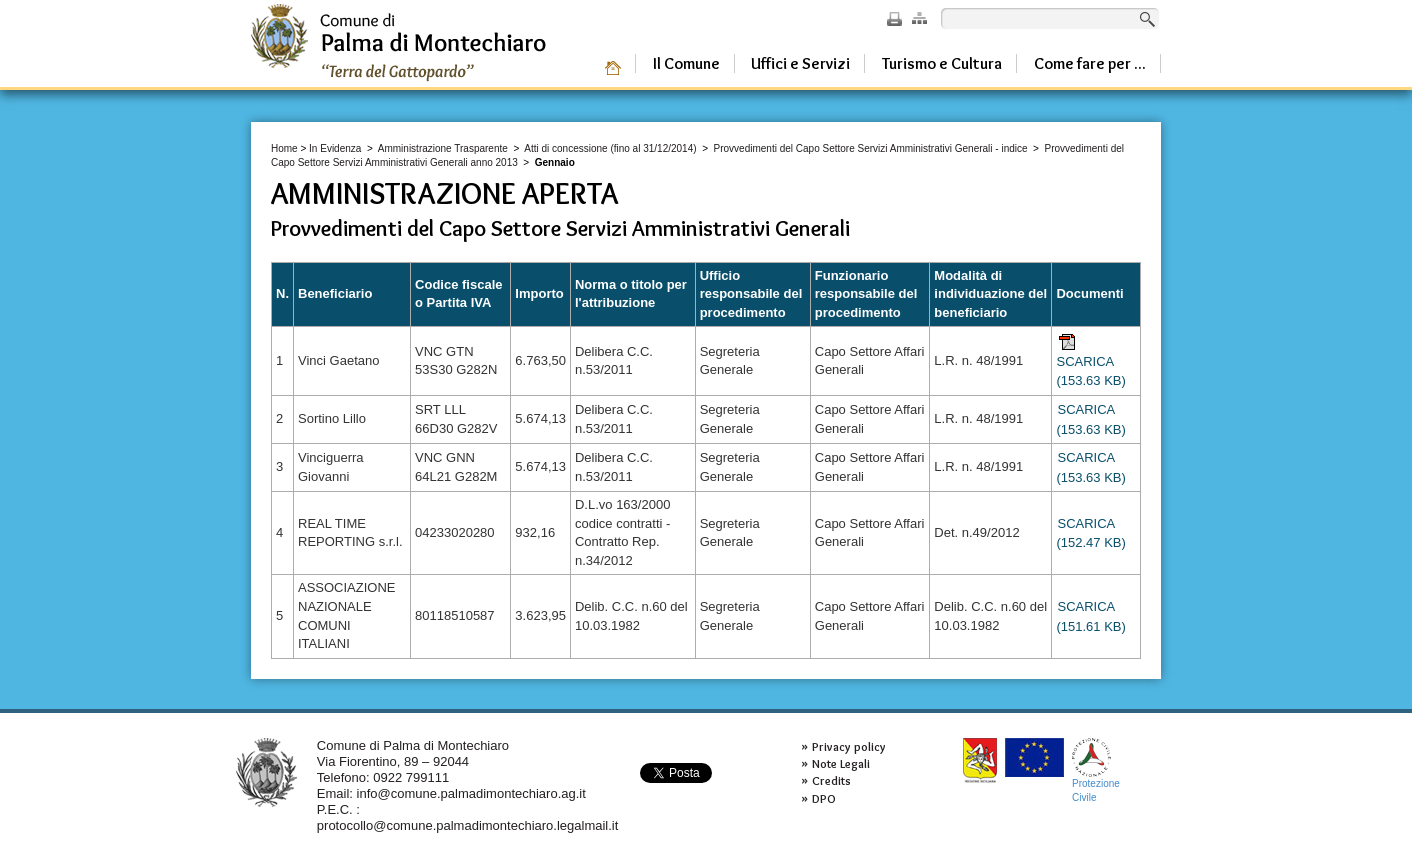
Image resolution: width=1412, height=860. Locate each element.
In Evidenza (335, 148)
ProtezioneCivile (1096, 770)
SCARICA (1090, 360)
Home (284, 148)
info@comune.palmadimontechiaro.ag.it (471, 793)
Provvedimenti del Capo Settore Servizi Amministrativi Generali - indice (871, 148)
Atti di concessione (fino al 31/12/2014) (610, 148)
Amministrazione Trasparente (443, 148)
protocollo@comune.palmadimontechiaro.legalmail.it (468, 825)
